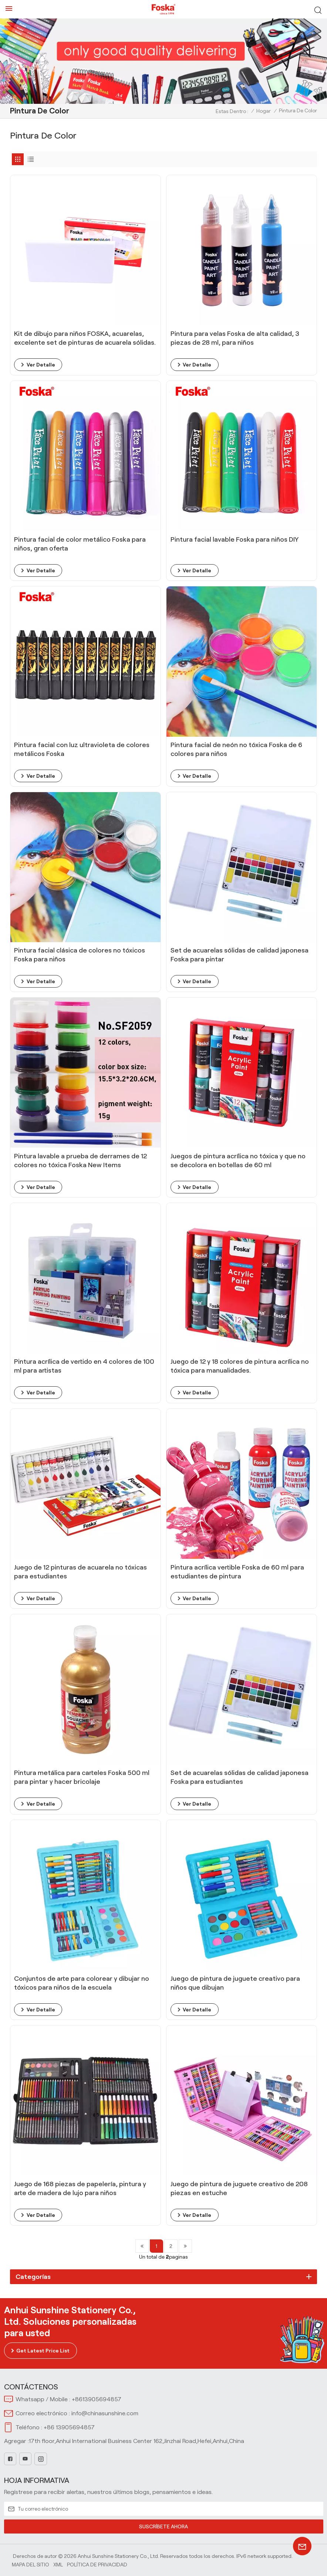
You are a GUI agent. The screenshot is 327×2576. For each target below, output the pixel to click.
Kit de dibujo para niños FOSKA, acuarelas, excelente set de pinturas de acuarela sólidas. (85, 338)
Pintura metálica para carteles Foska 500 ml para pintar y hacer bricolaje (81, 1777)
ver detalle (41, 365)
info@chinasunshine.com (104, 2413)
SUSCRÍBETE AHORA (163, 2526)
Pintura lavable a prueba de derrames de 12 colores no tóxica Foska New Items (80, 1160)
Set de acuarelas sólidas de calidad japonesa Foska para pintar (240, 955)
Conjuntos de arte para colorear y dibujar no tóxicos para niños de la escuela (81, 1983)
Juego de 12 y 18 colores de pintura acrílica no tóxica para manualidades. (240, 1366)
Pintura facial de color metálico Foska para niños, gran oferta (80, 544)
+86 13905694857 (69, 2427)
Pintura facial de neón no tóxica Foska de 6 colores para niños (236, 749)
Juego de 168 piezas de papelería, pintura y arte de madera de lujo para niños (80, 2188)
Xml (58, 2565)
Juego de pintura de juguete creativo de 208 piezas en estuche (239, 2188)
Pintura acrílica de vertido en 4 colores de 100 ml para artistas (84, 1366)
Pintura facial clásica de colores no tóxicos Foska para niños (79, 955)
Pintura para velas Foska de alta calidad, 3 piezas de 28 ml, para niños (235, 338)
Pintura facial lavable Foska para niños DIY (235, 539)
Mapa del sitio (30, 2565)
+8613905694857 (96, 2399)
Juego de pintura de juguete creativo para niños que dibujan (235, 1983)
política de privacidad (97, 2565)
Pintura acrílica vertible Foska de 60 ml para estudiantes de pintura (237, 1572)
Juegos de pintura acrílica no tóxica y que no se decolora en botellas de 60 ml (238, 1160)
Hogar (263, 111)
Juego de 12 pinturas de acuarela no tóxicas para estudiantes (80, 1572)
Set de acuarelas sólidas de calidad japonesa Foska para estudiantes (240, 1777)
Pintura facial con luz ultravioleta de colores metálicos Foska (81, 749)
